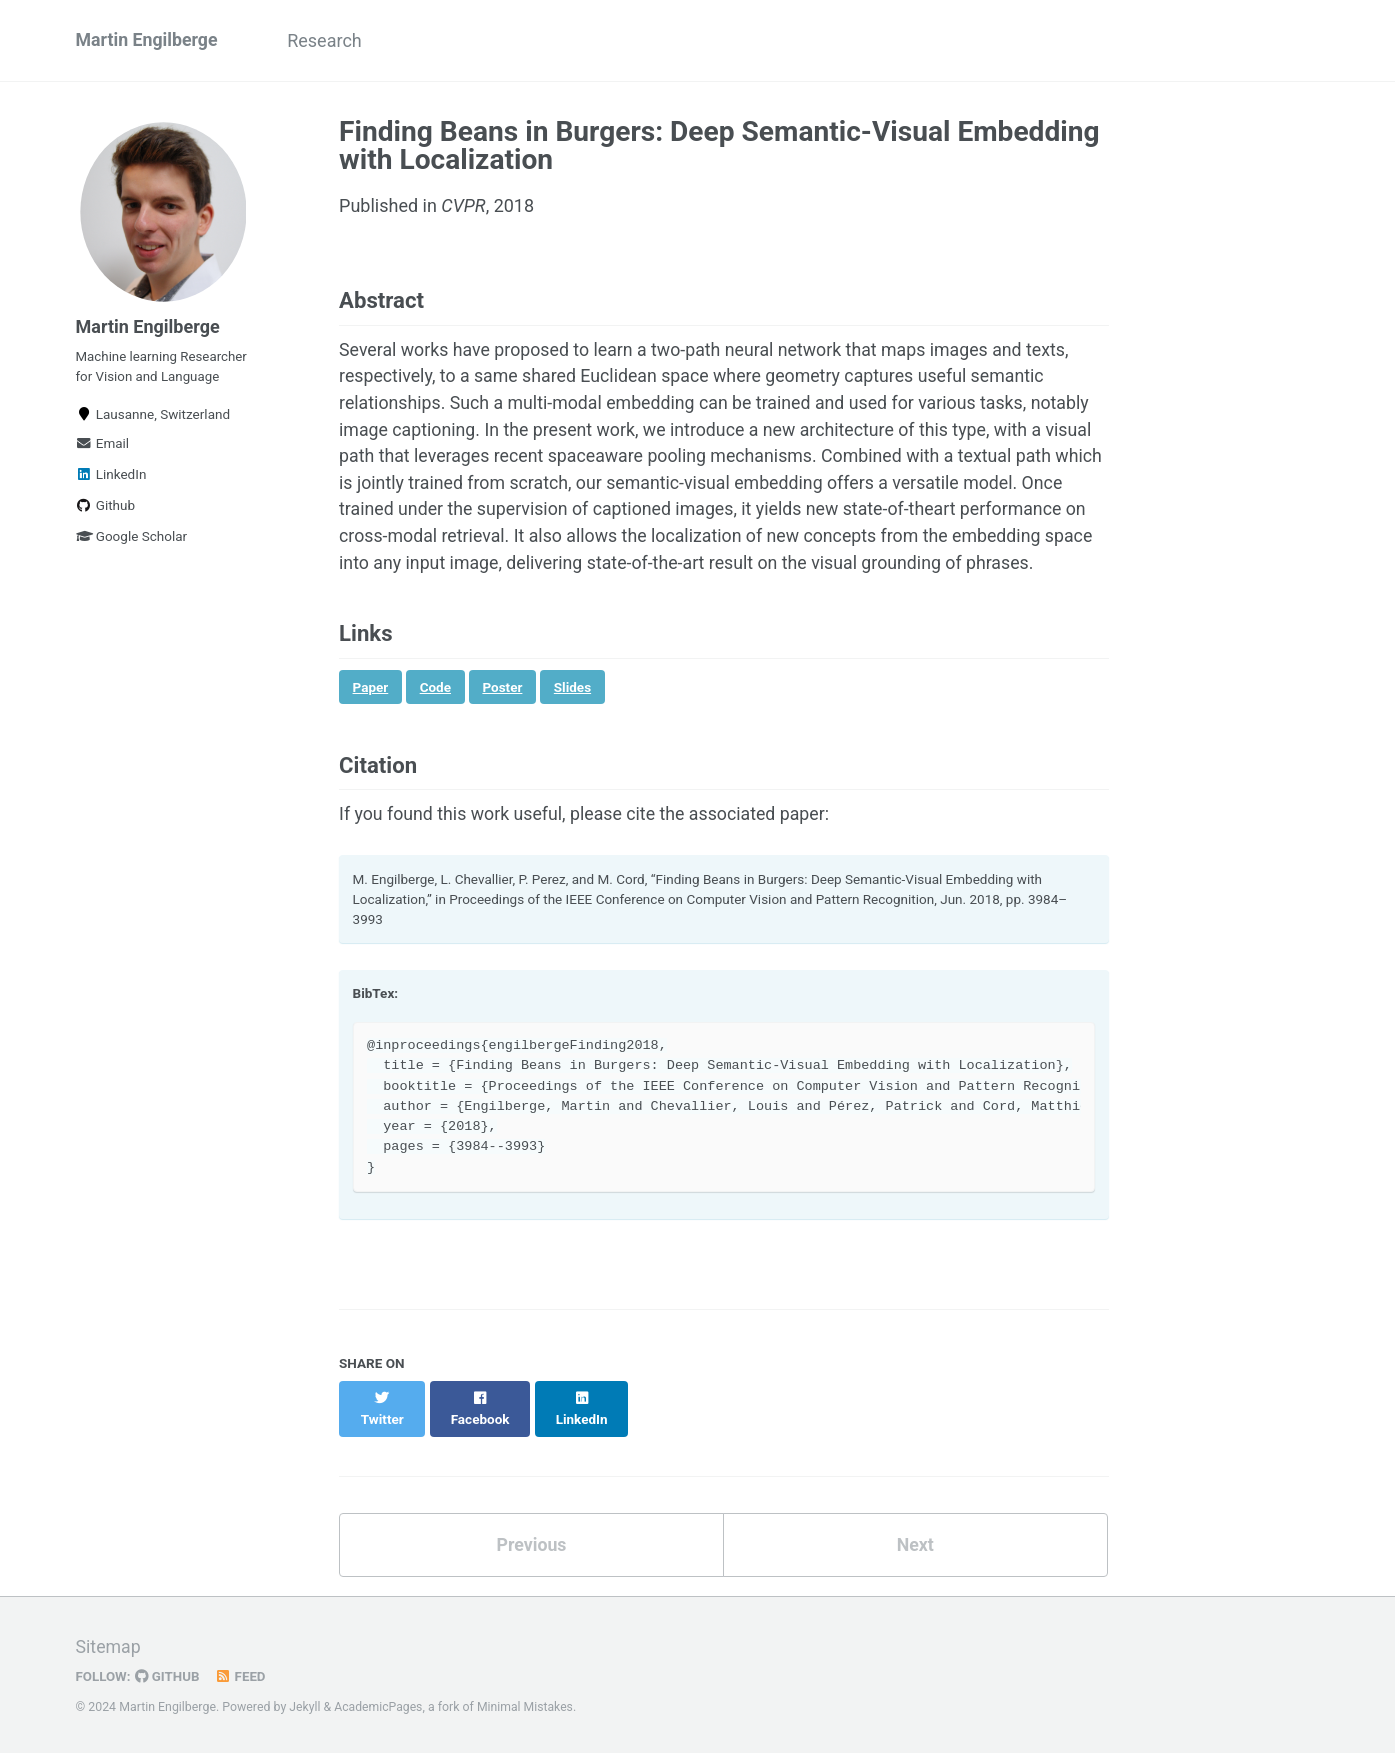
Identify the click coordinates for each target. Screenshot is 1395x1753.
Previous (531, 1558)
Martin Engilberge (148, 40)
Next (915, 1558)
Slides (572, 720)
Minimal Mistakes (527, 1708)
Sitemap (109, 1648)
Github (106, 509)
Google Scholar (132, 540)
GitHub (168, 1677)
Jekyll (305, 1708)
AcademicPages (379, 1708)
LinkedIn (111, 478)
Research (329, 40)
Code (435, 720)
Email (103, 447)
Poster (503, 720)
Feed (242, 1677)
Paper (371, 720)
